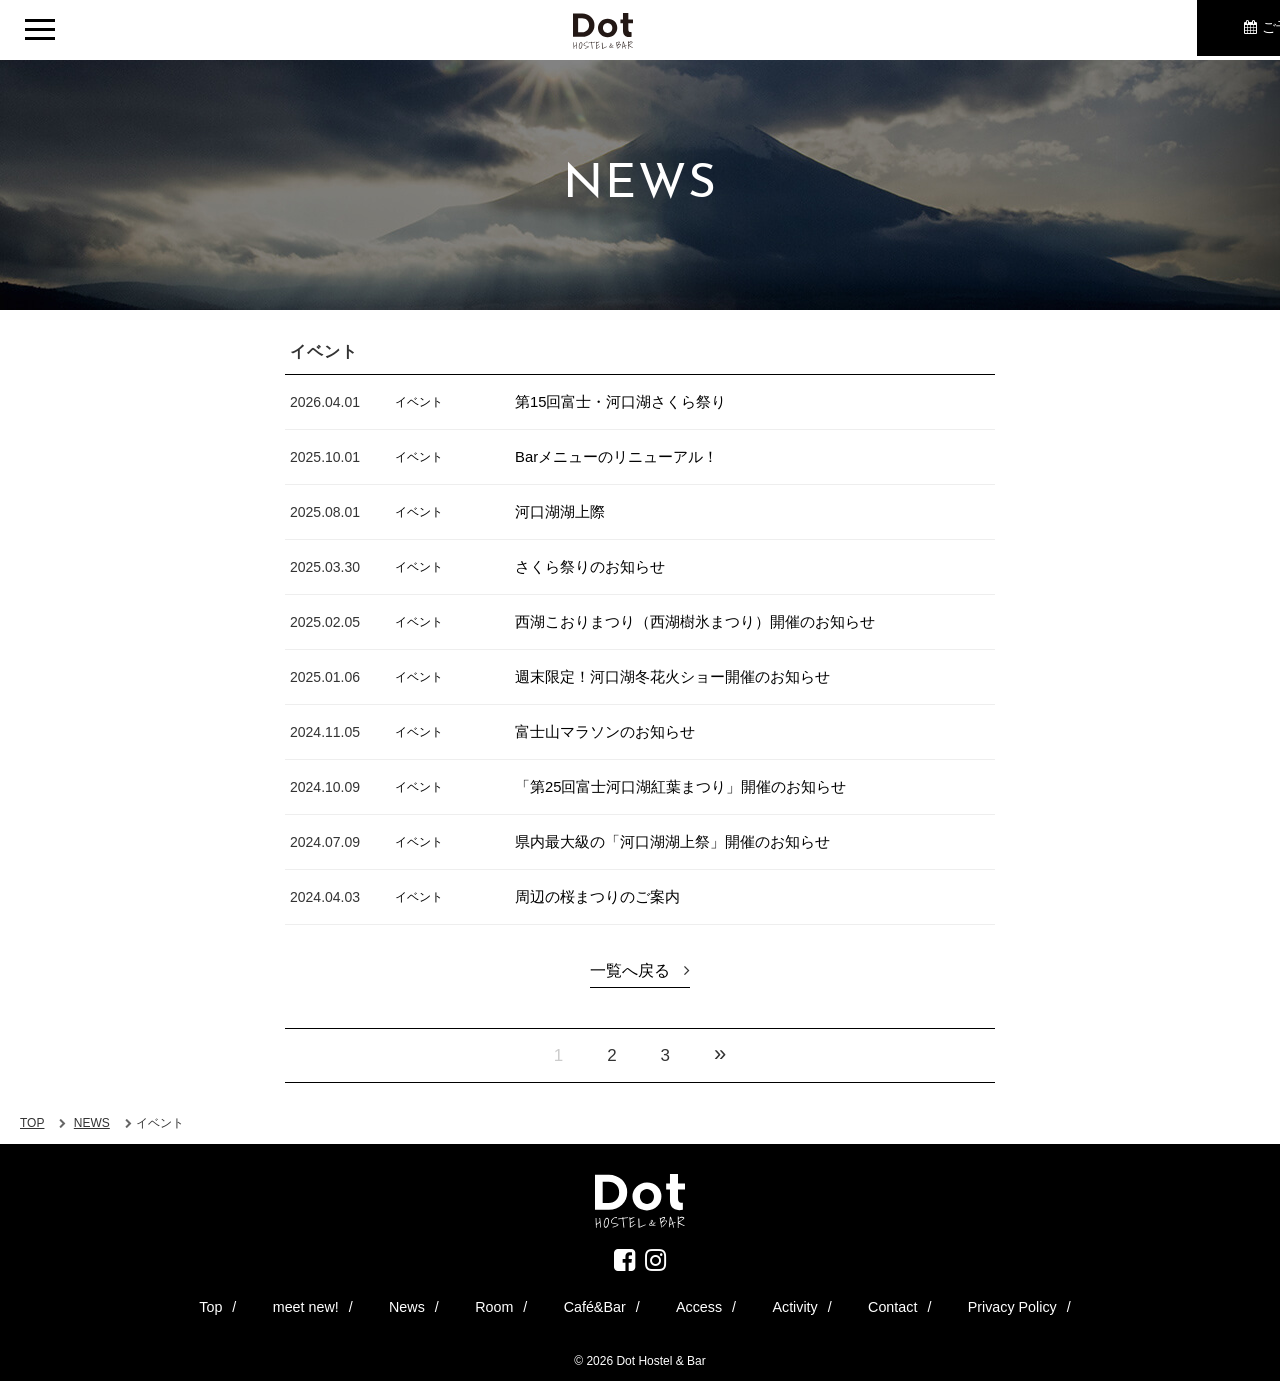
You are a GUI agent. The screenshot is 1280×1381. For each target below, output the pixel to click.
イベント (419, 401)
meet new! (405, 1304)
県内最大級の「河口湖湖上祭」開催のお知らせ (683, 841)
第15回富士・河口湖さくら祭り (628, 401)
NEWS (92, 1123)
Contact (802, 1304)
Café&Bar (601, 1304)
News (475, 1304)
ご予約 (1165, 30)
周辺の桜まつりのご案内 (603, 896)
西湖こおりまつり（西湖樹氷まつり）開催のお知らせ (707, 621)
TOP (32, 1123)
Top (340, 1304)
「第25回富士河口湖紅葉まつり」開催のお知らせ (692, 786)
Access (672, 1304)
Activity (737, 1304)
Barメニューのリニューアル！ (623, 456)
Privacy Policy (887, 1304)
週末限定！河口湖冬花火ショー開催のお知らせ (683, 676)
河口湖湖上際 (563, 511)
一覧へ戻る (630, 970)
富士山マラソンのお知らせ (611, 731)
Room (532, 1304)
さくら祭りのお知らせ (595, 566)
